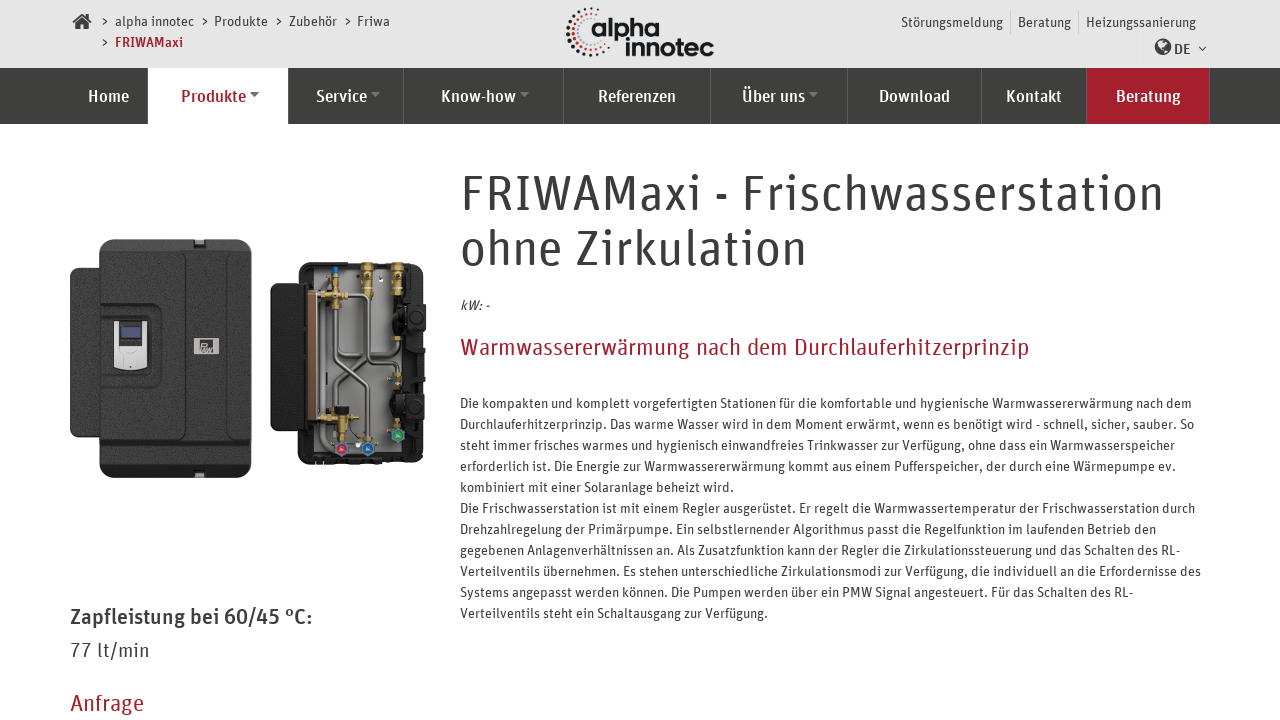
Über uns (773, 96)
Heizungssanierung (1141, 21)
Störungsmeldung (952, 21)
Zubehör (313, 20)
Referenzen (637, 96)
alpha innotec (154, 20)
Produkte (241, 20)
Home (108, 96)
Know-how (478, 96)
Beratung (1044, 21)
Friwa (373, 20)
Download (914, 96)
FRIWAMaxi (149, 41)
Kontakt (1034, 96)
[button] (1175, 47)
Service (341, 96)
